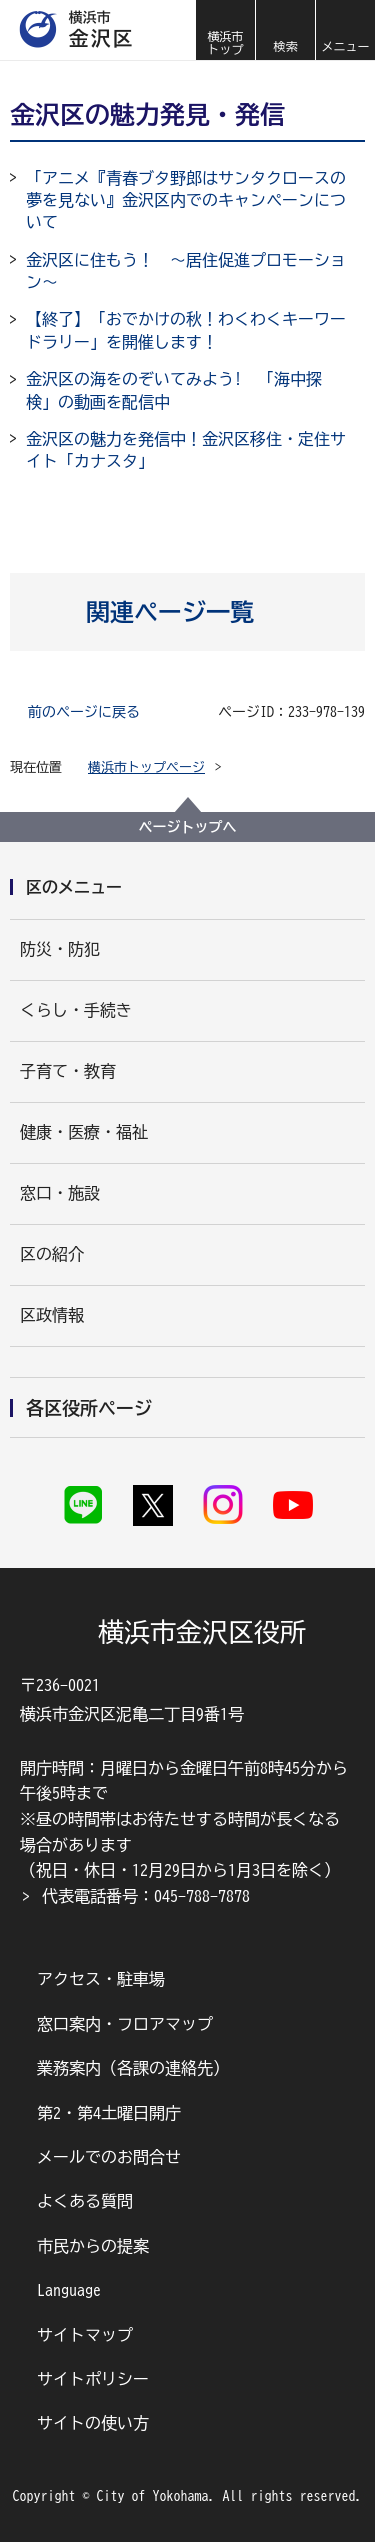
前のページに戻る (84, 712)
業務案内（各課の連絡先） (133, 2068)
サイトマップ (85, 2335)
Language (69, 2290)
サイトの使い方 (93, 2423)
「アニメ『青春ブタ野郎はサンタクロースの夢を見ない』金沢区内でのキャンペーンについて (186, 200)
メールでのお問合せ (109, 2157)
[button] (285, 30)
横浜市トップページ (146, 767)
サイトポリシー (93, 2379)
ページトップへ (188, 827)
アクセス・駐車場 (101, 1979)
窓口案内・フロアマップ (125, 2024)
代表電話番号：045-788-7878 (146, 1896)
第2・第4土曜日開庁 (109, 2113)
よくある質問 (85, 2201)
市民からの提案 (93, 2246)
